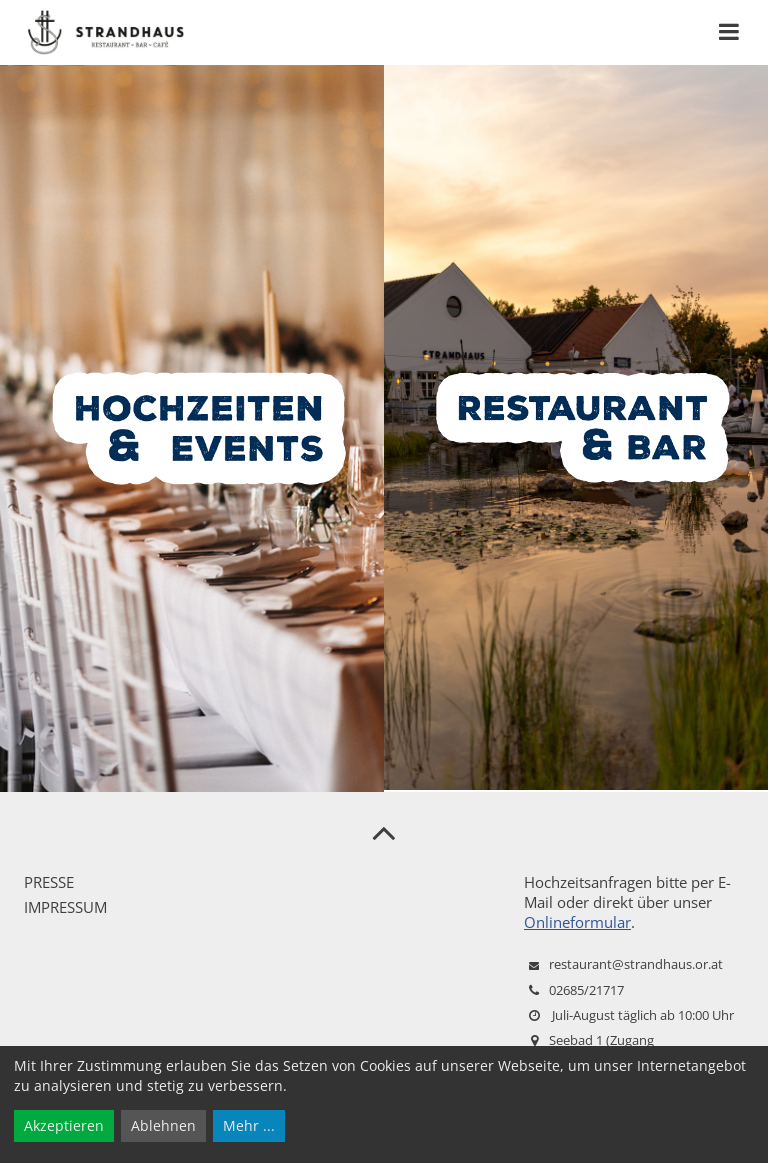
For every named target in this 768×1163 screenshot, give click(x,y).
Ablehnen (163, 1125)
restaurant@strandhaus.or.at (636, 964)
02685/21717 (586, 990)
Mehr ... (249, 1125)
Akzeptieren (64, 1125)
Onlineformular (577, 922)
